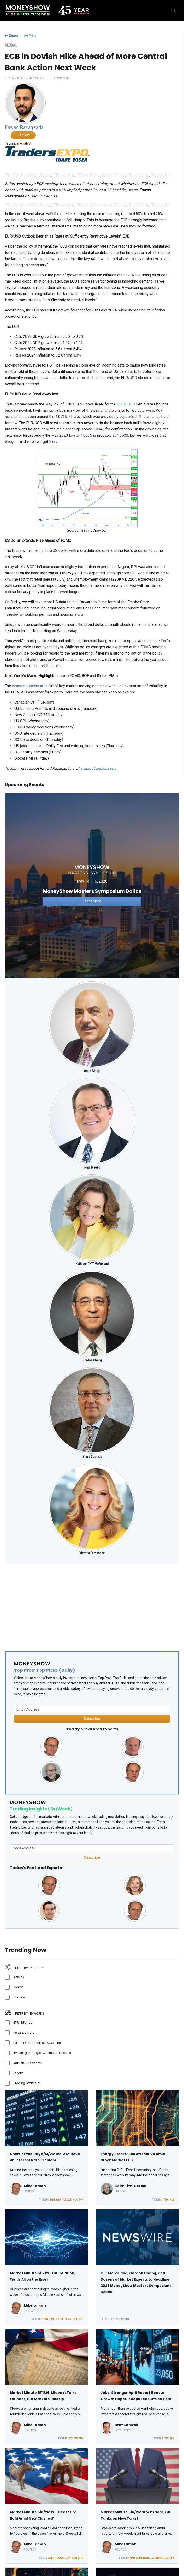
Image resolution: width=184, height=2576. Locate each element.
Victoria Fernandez (92, 1553)
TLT (64, 2199)
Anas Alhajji (92, 1071)
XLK (75, 2199)
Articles (18, 1977)
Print (30, 36)
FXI (71, 2438)
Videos (18, 1987)
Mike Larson (35, 2185)
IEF (57, 2319)
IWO (58, 2199)
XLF (69, 2199)
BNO (80, 2558)
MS (153, 2558)
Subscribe (92, 1718)
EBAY (45, 2319)
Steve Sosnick (92, 1457)
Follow (23, 135)
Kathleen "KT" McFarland (92, 1264)
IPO (76, 2438)
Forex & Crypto (23, 2033)
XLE (172, 2199)
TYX (80, 2199)
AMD (132, 2558)
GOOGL (61, 2558)
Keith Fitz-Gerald (130, 2185)
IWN (52, 2199)
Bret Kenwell (126, 2424)
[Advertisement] (92, 1605)
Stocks (18, 2073)
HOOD (146, 2558)
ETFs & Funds (22, 2023)
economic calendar (27, 686)
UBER (159, 2558)
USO (80, 2319)
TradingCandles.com (97, 768)
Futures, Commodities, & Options (37, 2043)
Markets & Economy (27, 2063)
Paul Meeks (92, 1167)
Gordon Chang (92, 1360)
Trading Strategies (27, 2083)
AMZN (51, 2558)
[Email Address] (92, 1709)
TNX (165, 2199)
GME (52, 2319)
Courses (19, 1997)
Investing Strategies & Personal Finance (42, 2053)
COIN (139, 2558)
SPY (81, 2438)
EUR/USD (124, 404)
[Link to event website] (92, 885)
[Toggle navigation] (175, 10)
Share (11, 36)
